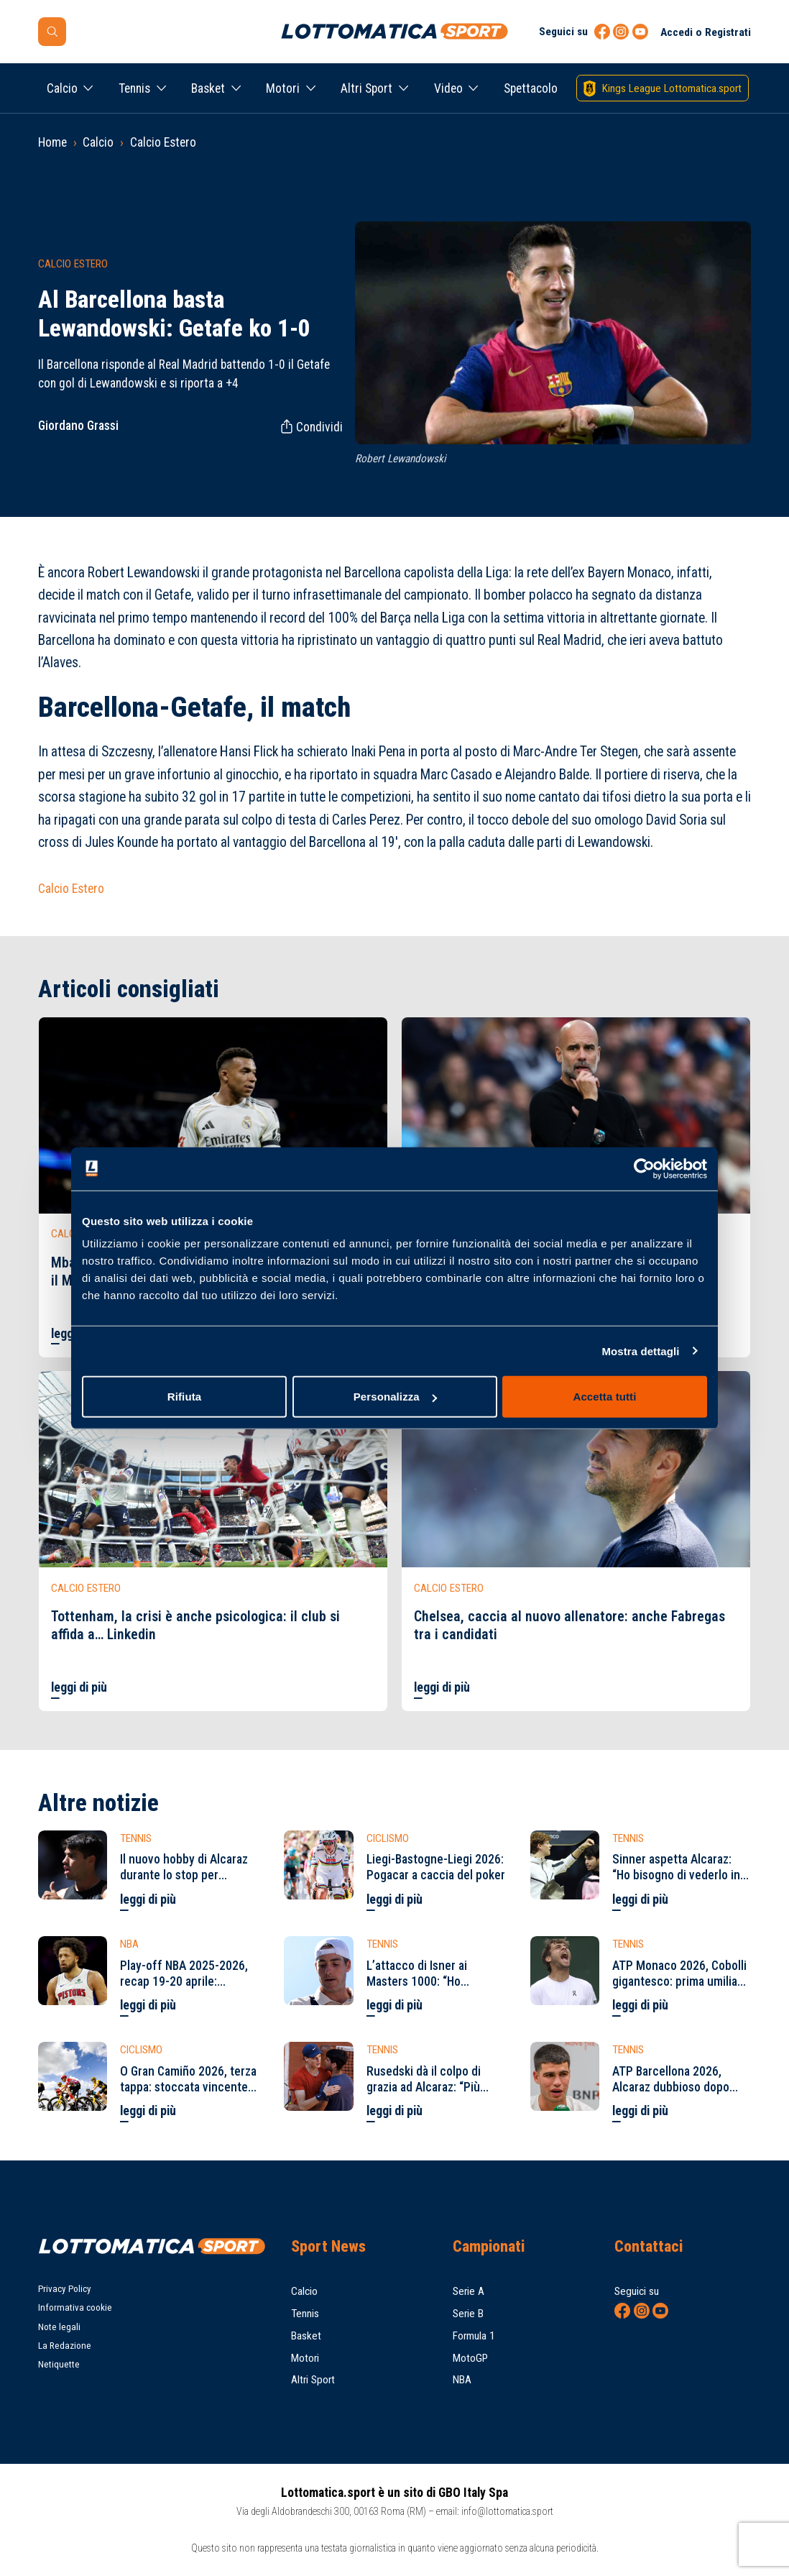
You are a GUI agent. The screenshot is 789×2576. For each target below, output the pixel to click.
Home (52, 142)
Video (448, 88)
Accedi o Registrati (705, 32)
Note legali (59, 2326)
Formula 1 (474, 2335)
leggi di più (79, 1687)
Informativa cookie (75, 2307)
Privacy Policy (64, 2288)
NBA (462, 2379)
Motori (283, 88)
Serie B (468, 2313)
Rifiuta (184, 1396)
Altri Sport (366, 88)
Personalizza (395, 1396)
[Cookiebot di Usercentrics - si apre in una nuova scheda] (644, 1168)
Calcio (62, 88)
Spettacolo (531, 88)
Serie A (468, 2291)
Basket (208, 88)
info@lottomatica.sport (507, 2511)
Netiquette (59, 2364)
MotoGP (470, 2358)
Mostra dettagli (640, 1350)
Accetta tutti (605, 1396)
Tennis (134, 88)
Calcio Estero (163, 142)
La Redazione (64, 2345)
